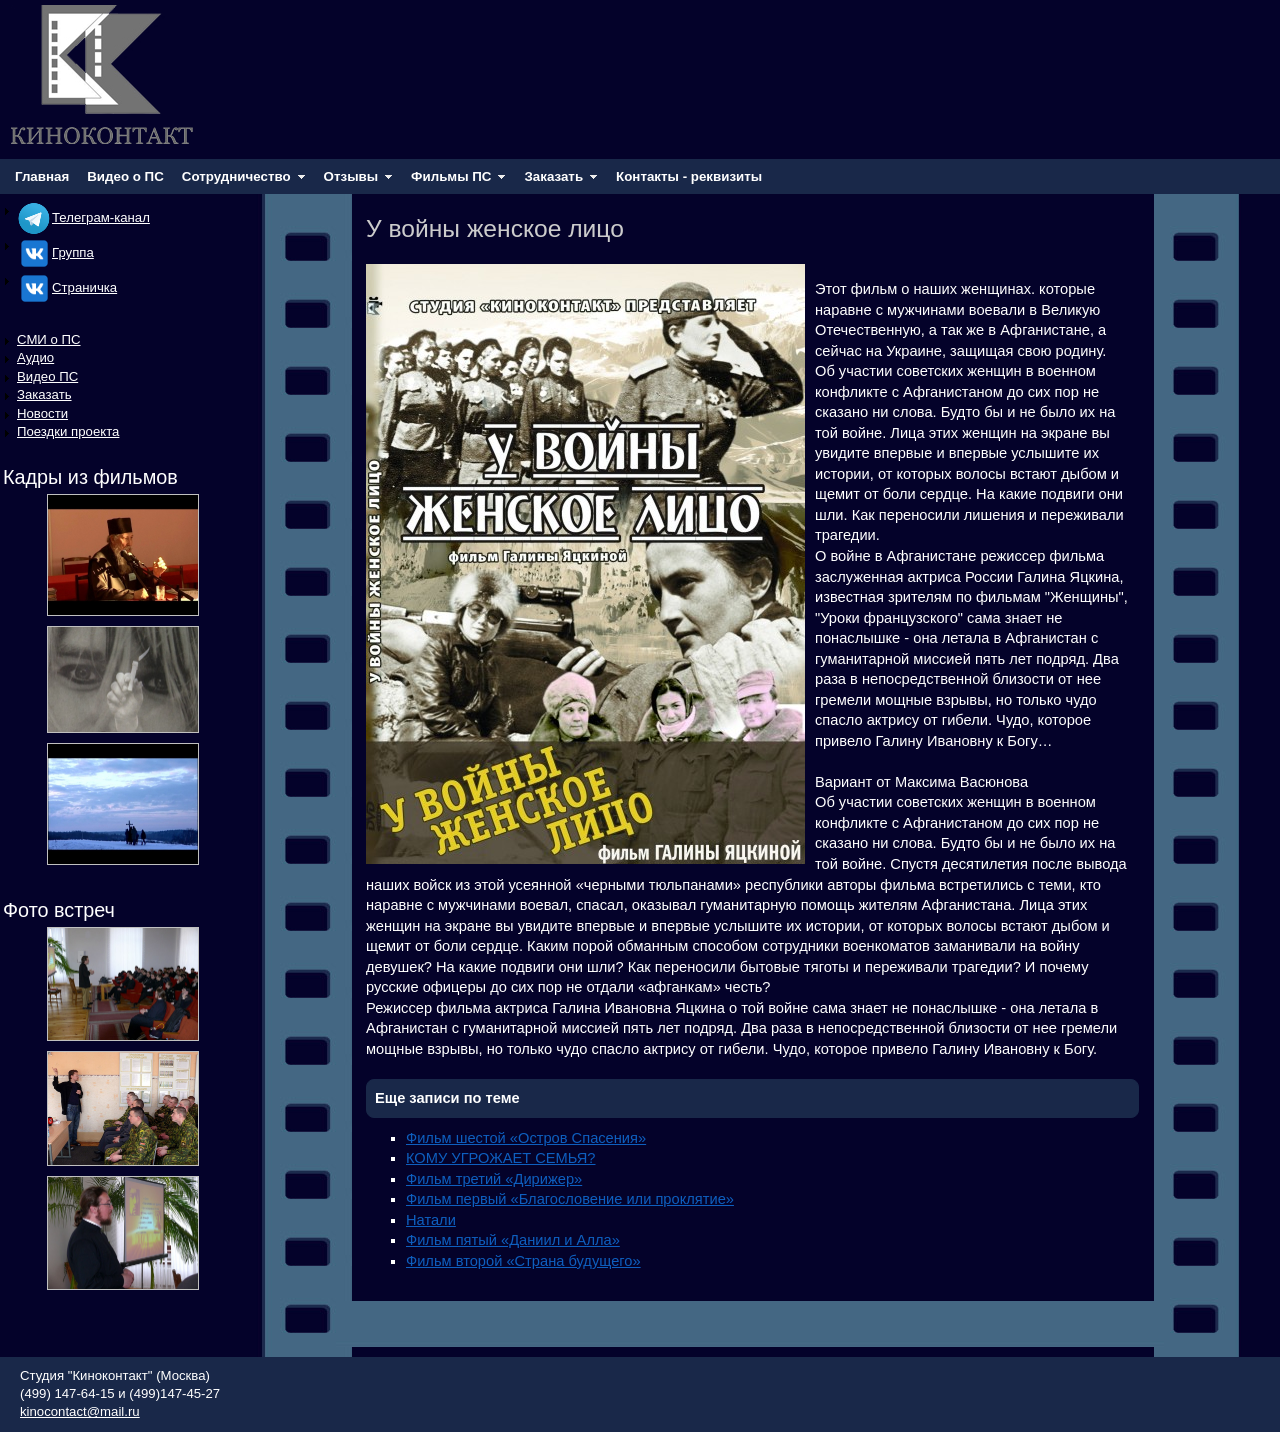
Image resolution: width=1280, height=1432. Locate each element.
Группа (55, 252)
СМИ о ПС (49, 339)
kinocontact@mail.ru (80, 1411)
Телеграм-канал (83, 217)
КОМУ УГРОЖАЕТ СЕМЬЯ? (501, 1158)
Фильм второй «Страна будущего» (523, 1261)
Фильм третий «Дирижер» (494, 1179)
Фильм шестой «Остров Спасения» (526, 1138)
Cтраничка (67, 287)
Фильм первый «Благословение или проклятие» (570, 1199)
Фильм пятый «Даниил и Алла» (513, 1240)
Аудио (35, 357)
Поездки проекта (68, 431)
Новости (42, 413)
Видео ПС (47, 376)
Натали (431, 1220)
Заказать (44, 394)
